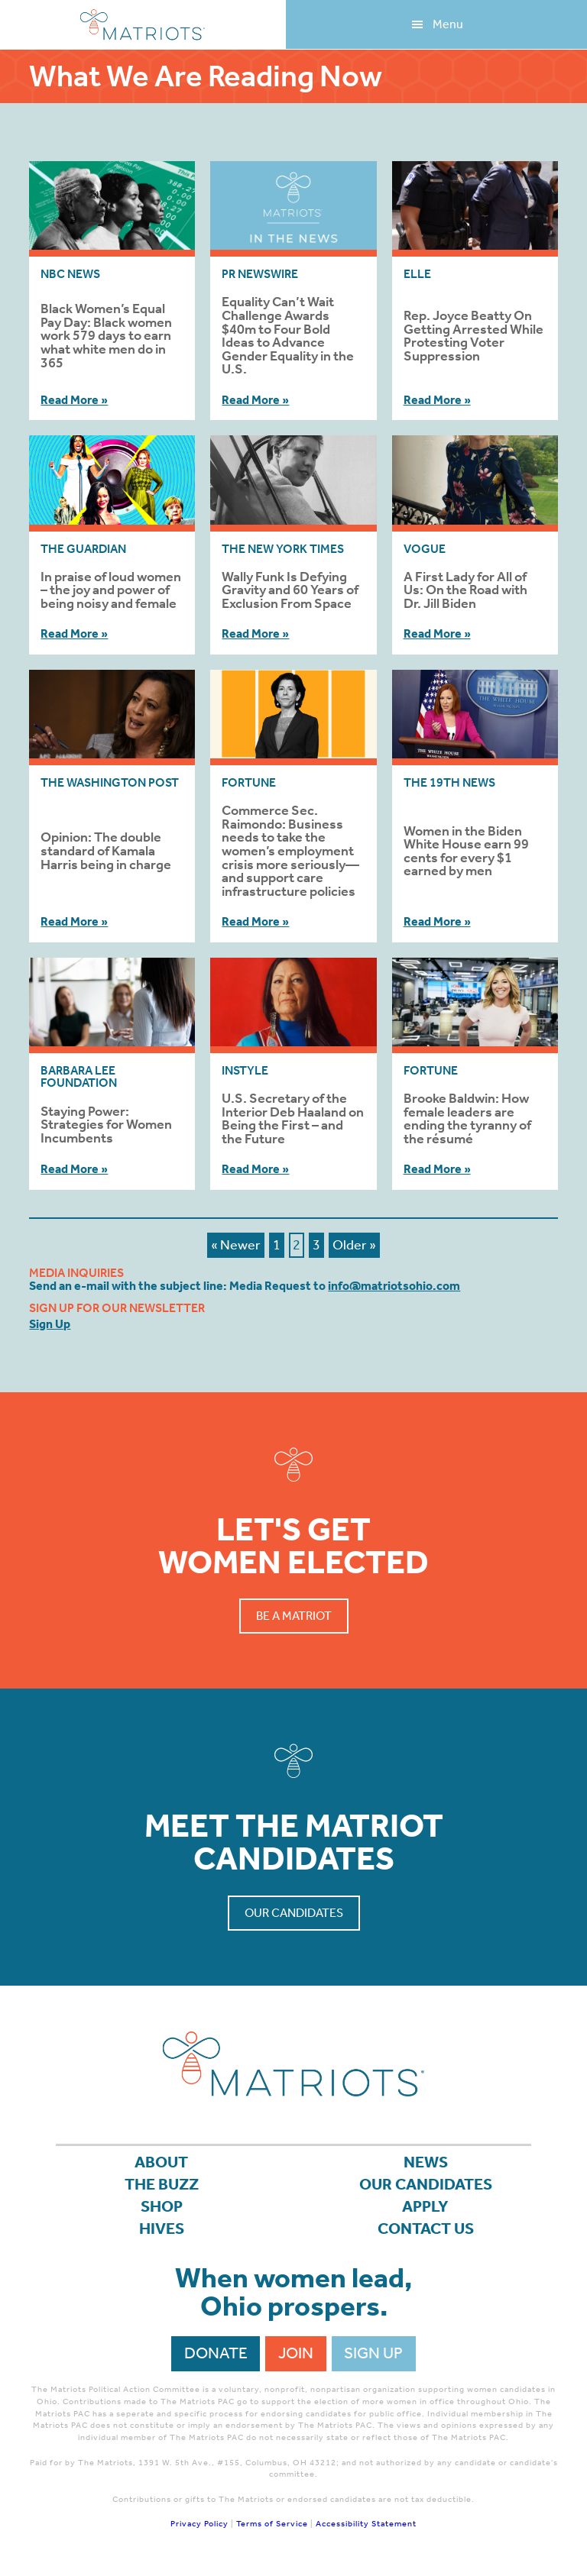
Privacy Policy (199, 2524)
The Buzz (162, 2184)
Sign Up (49, 1324)
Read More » (74, 400)
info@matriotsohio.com (394, 1285)
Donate (216, 2353)
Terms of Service (272, 2524)
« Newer (236, 1244)
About (161, 2162)
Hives (161, 2228)
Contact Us (426, 2228)
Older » (354, 1244)
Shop (162, 2206)
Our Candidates (294, 1912)
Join (295, 2353)
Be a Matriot (294, 1615)
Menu (448, 24)
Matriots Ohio (143, 25)
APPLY (425, 2206)
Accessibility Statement (366, 2524)
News (426, 2162)
